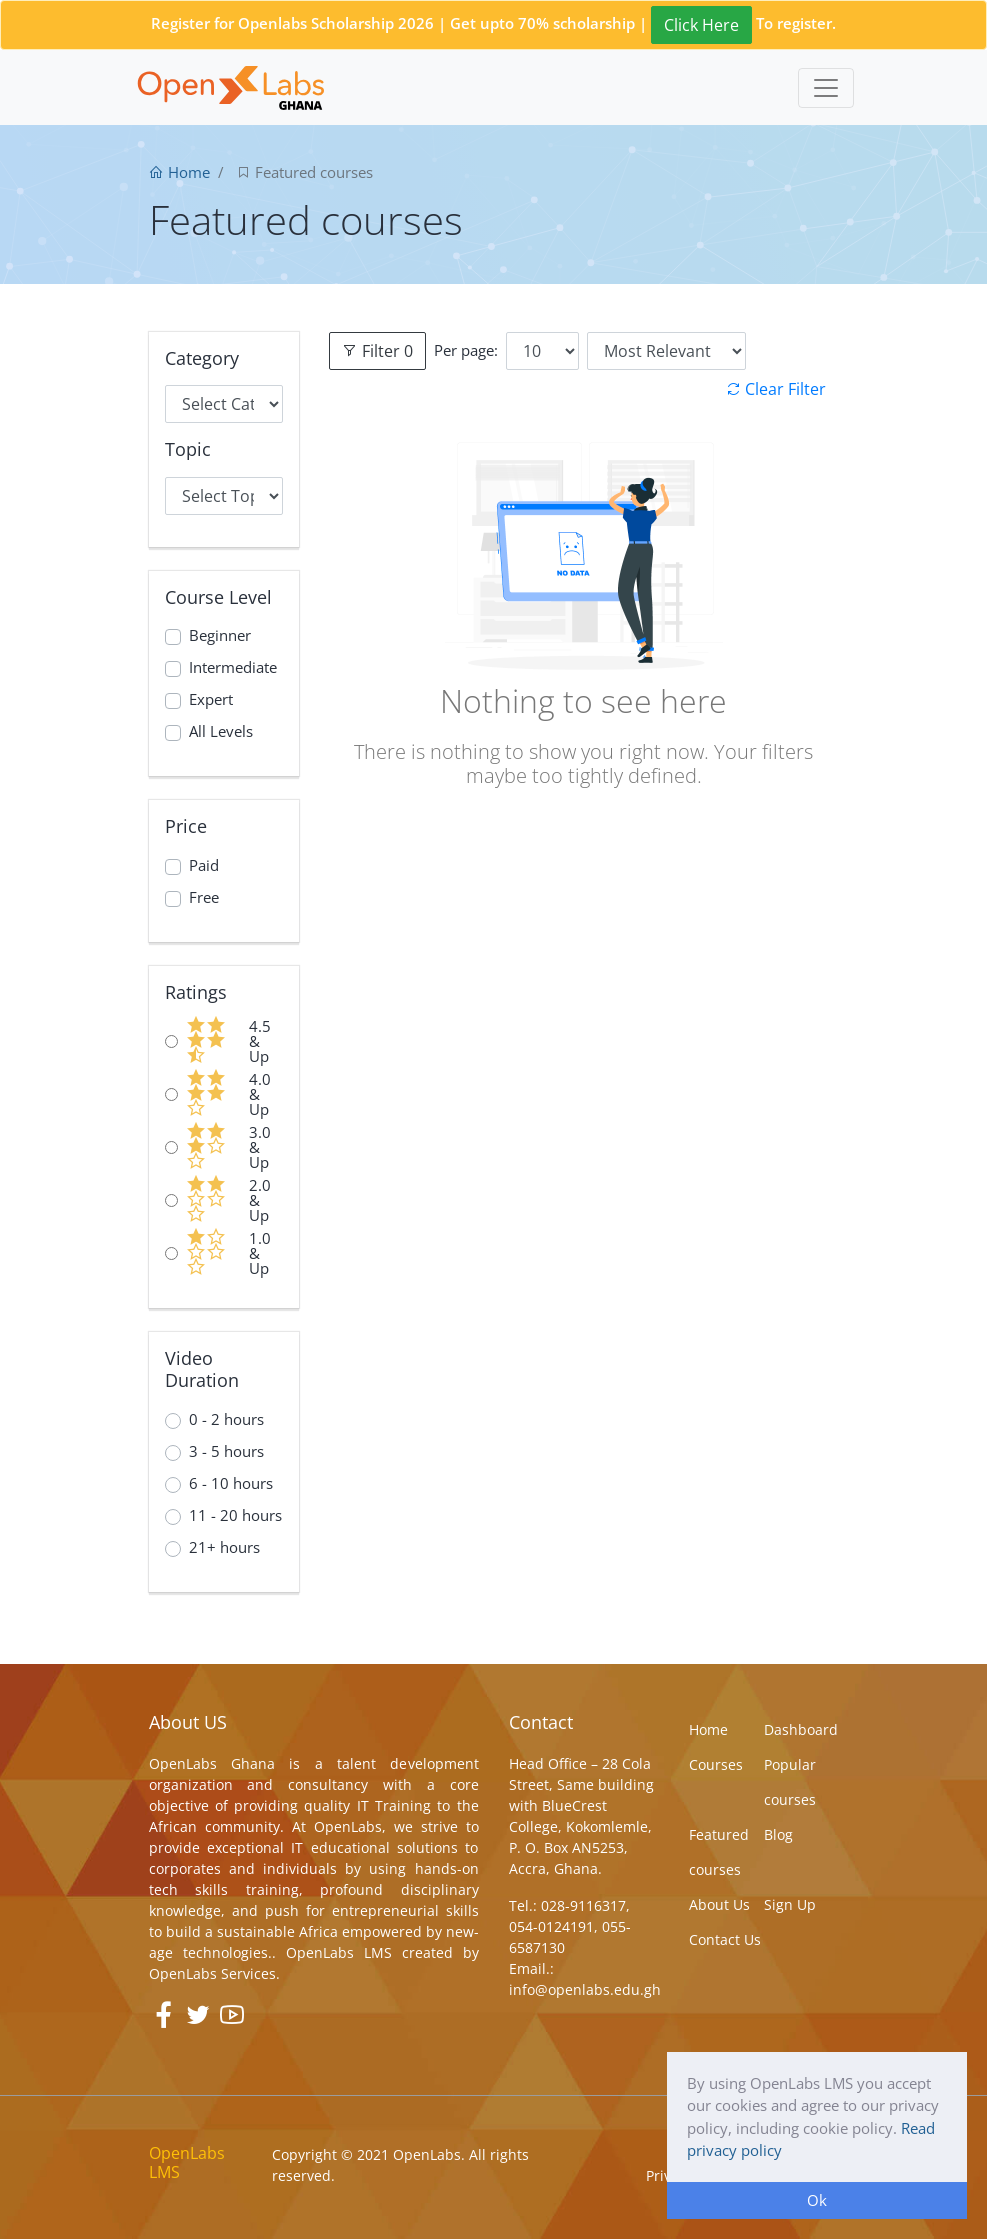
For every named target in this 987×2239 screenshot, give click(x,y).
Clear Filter (775, 389)
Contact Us (725, 1939)
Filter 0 (377, 351)
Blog (778, 1834)
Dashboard (801, 1729)
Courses (716, 1764)
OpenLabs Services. (214, 1973)
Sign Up (790, 1904)
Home (179, 172)
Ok (817, 2200)
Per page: (466, 350)
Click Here (701, 25)
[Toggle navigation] (826, 88)
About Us (719, 1904)
